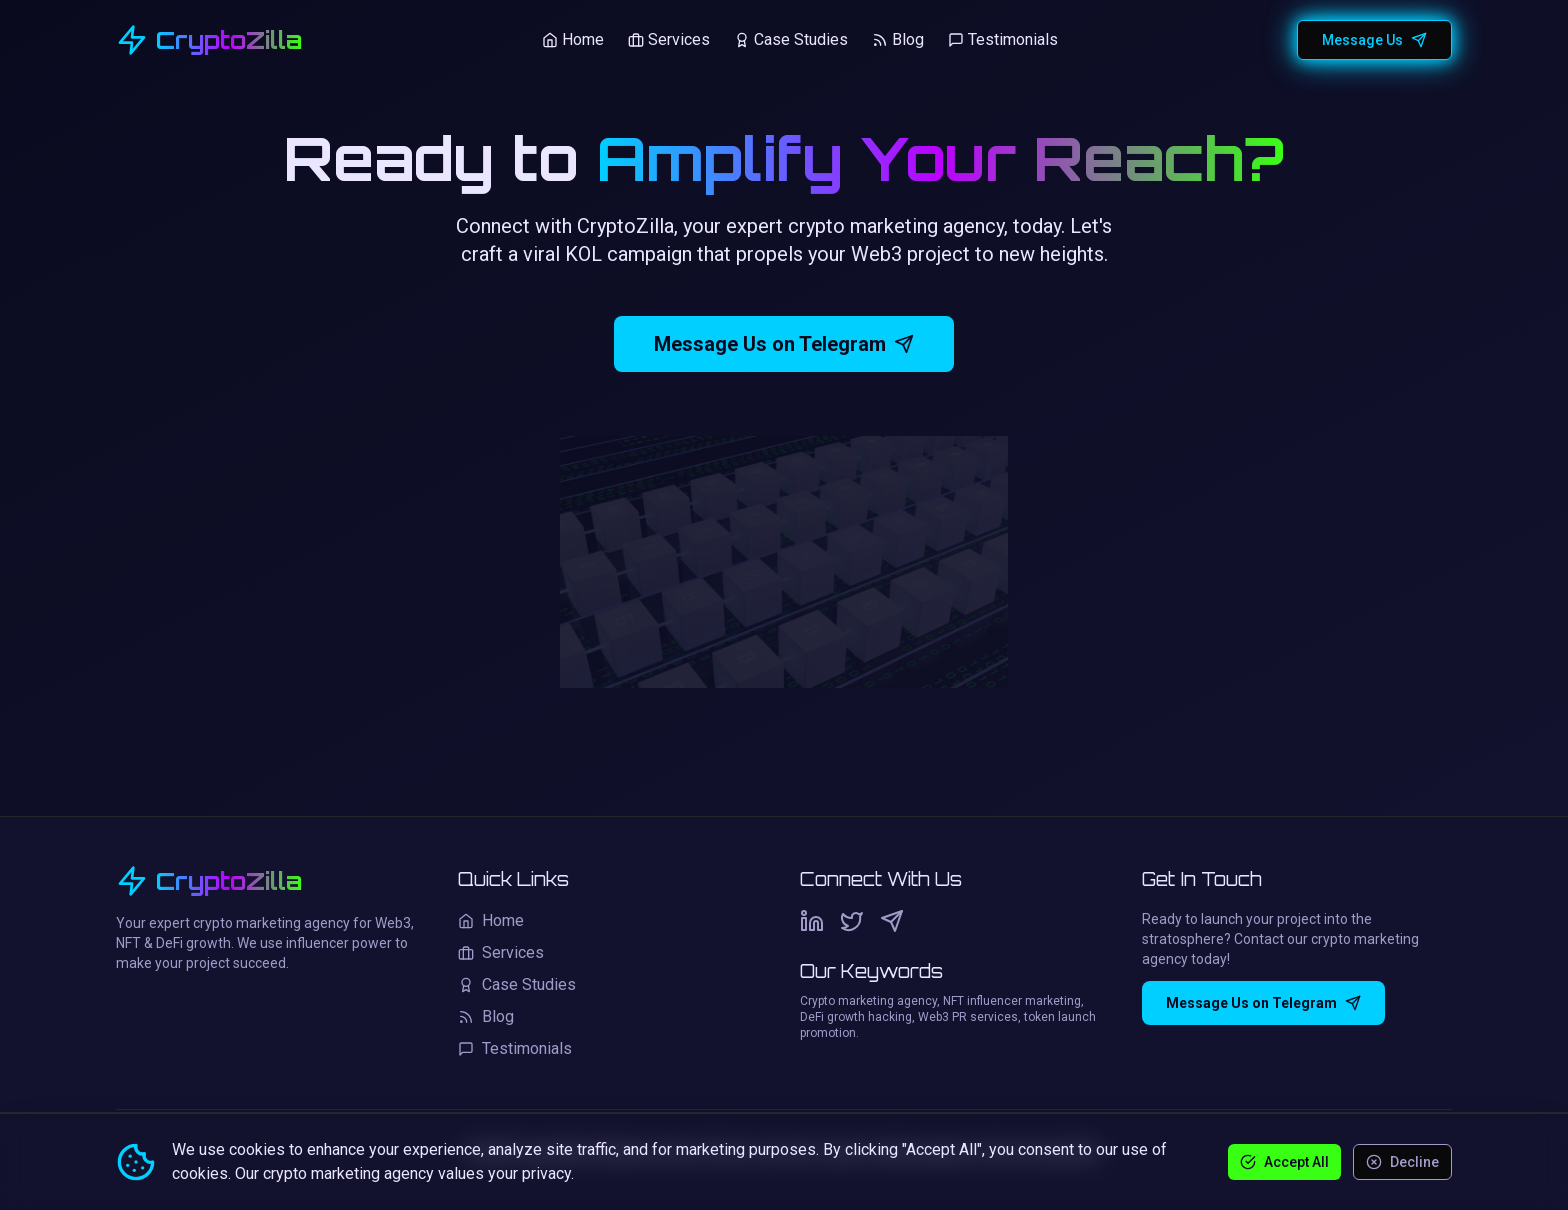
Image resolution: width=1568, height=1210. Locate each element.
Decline (1402, 1162)
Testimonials (1003, 39)
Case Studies (791, 39)
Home (573, 39)
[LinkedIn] (812, 921)
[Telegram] (892, 921)
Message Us (1374, 40)
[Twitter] (852, 921)
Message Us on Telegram (784, 344)
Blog (898, 39)
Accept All (1284, 1162)
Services (669, 39)
